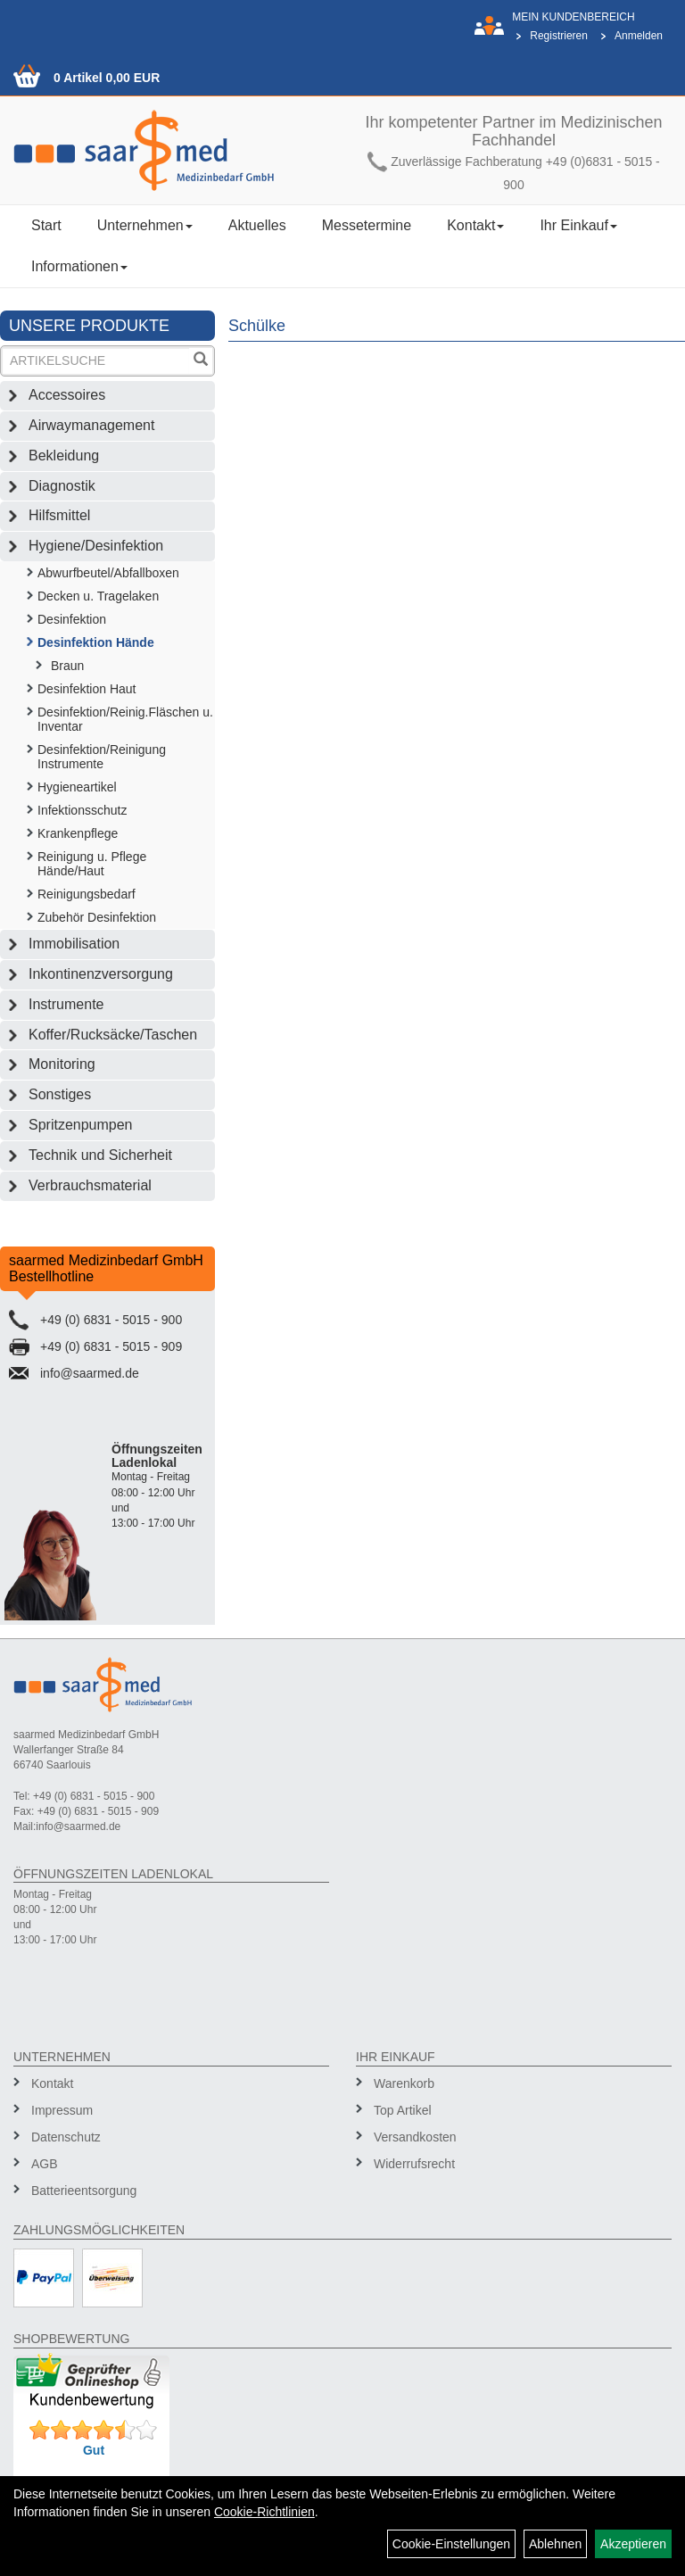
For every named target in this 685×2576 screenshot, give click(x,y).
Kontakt (475, 225)
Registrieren (559, 35)
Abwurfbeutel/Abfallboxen (108, 573)
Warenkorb (404, 2083)
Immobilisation (74, 943)
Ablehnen (555, 2544)
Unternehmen (145, 225)
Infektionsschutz (82, 810)
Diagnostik (62, 485)
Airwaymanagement (91, 425)
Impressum (62, 2110)
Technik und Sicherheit (100, 1155)
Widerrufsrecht (414, 2164)
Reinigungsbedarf (86, 894)
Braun (67, 665)
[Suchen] (200, 361)
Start (46, 225)
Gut (93, 2450)
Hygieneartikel (77, 787)
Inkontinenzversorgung (101, 974)
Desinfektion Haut (86, 689)
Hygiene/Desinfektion (96, 545)
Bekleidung (64, 455)
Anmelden (639, 35)
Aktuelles (257, 225)
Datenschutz (66, 2137)
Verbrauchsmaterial (90, 1185)
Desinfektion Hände (95, 642)
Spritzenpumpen (81, 1124)
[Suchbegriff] (96, 361)
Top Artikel (403, 2110)
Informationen (79, 266)
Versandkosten (415, 2137)
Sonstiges (60, 1094)
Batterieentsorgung (83, 2190)
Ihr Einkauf (578, 225)
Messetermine (366, 225)
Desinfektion (71, 619)
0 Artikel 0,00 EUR (107, 77)
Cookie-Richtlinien (264, 2512)
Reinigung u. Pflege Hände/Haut (91, 863)
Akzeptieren (633, 2544)
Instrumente (66, 1004)
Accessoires (67, 394)
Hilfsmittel (59, 515)
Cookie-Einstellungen (451, 2544)
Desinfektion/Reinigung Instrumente (101, 756)
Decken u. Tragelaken (98, 596)
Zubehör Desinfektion (96, 917)
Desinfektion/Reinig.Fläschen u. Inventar (125, 719)
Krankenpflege (77, 833)
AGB (44, 2164)
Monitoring (62, 1064)
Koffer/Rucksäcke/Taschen (113, 1034)
